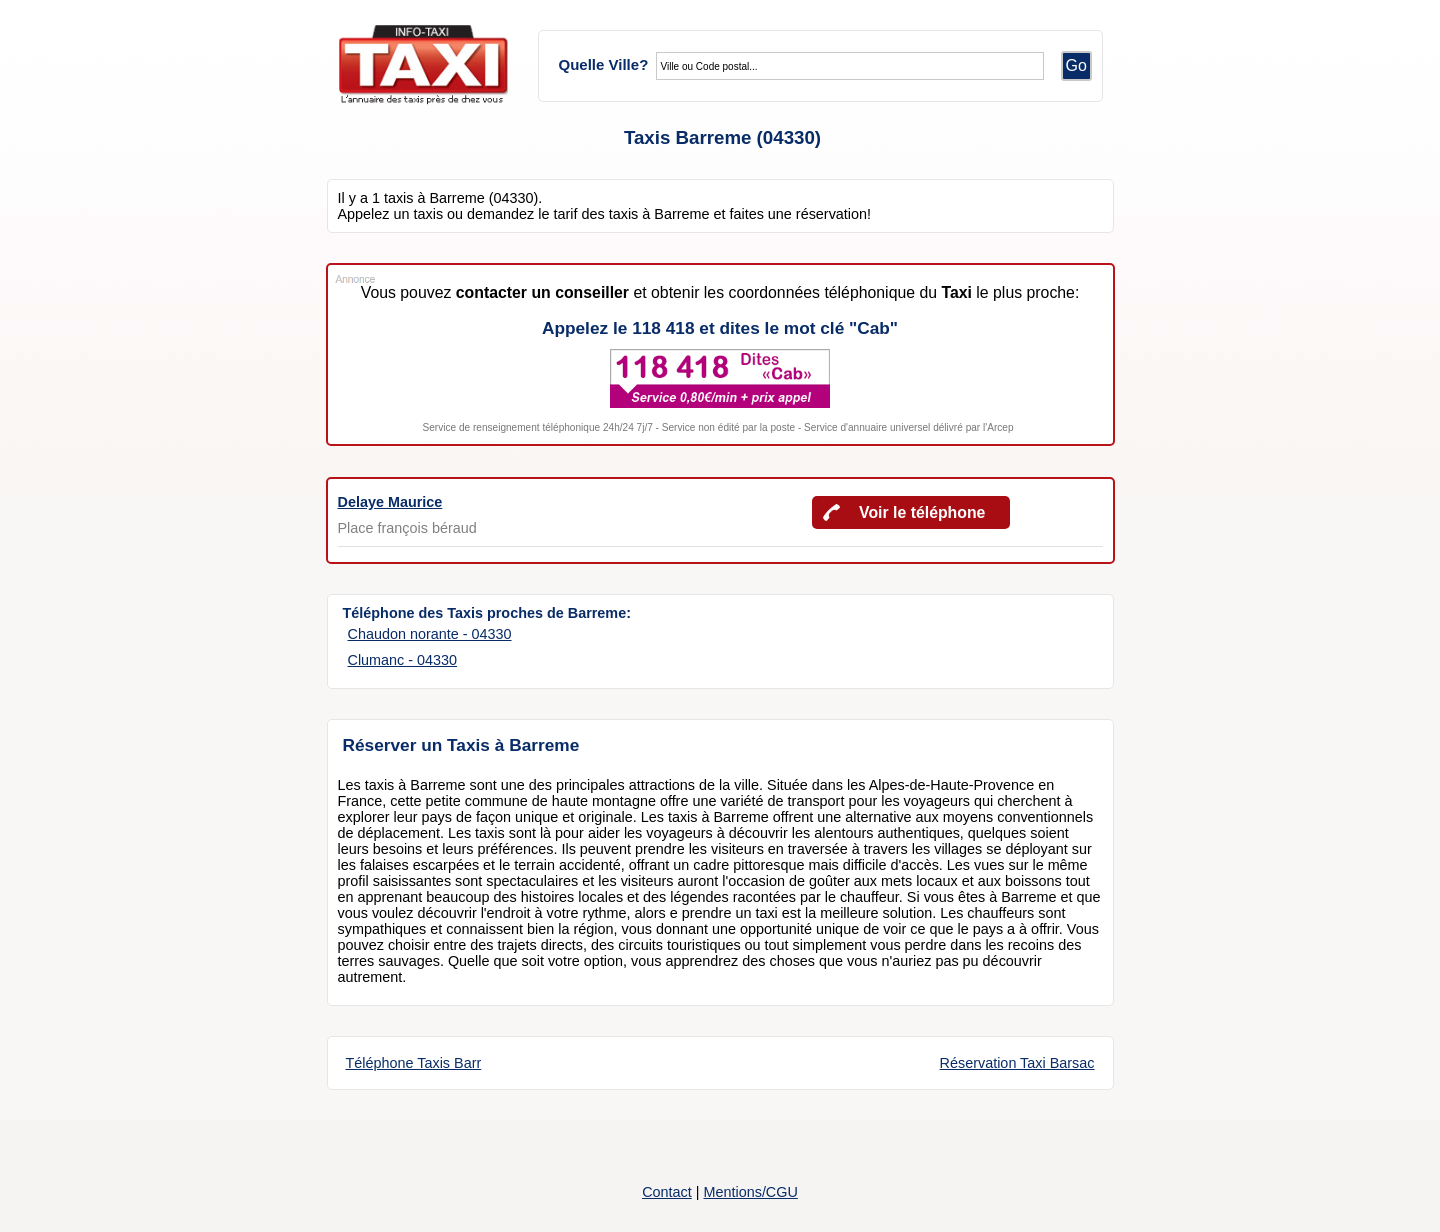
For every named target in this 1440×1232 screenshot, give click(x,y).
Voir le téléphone (922, 512)
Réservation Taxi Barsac (1017, 1063)
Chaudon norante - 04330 (430, 634)
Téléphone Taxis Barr (414, 1063)
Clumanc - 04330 (403, 660)
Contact (667, 1192)
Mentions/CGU (750, 1192)
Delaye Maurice (390, 502)
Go (1076, 65)
